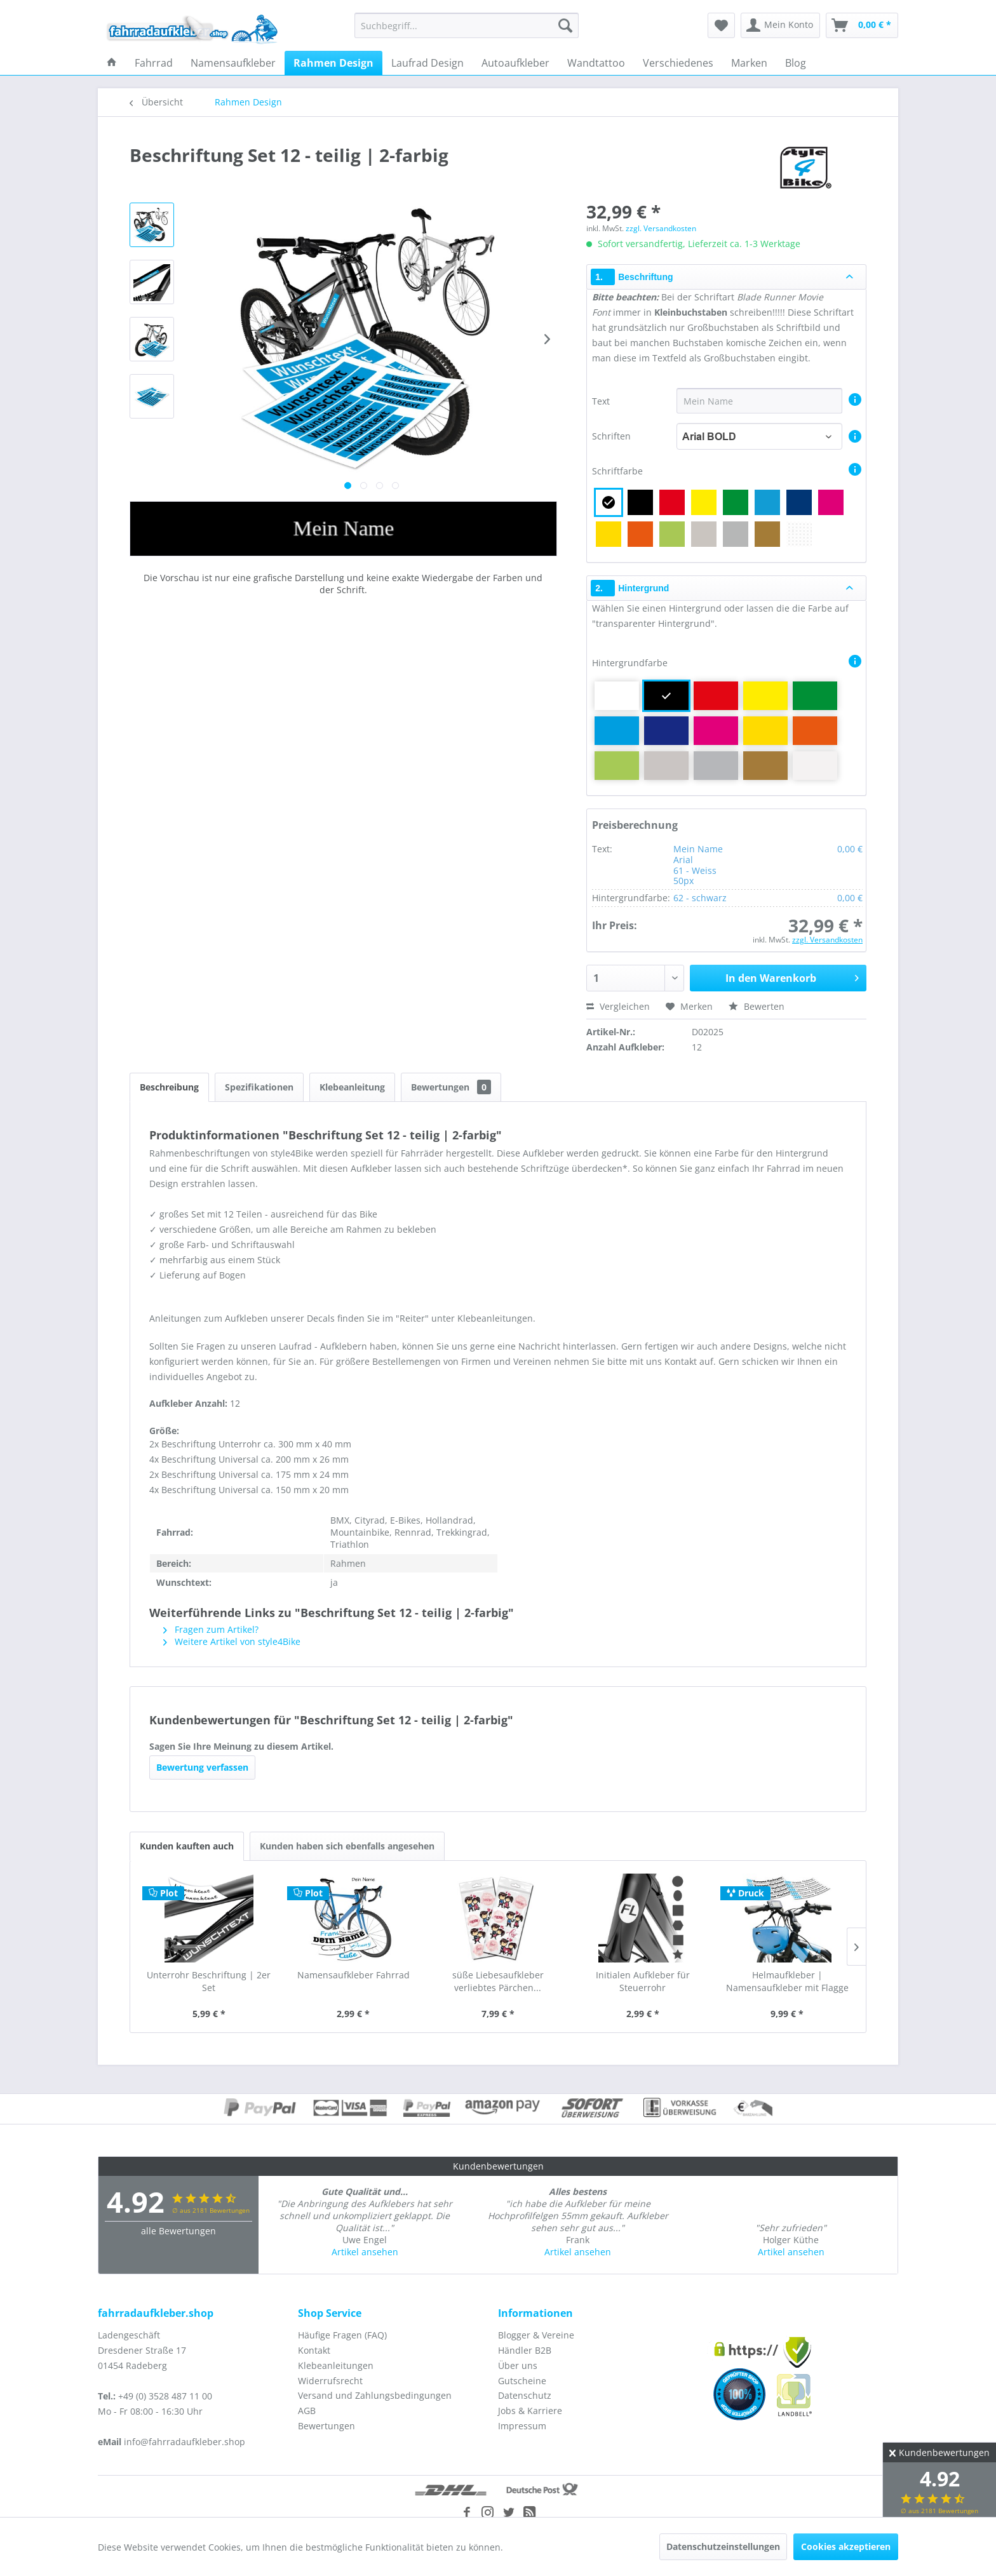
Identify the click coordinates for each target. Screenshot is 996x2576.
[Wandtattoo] (596, 63)
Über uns (517, 2365)
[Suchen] (565, 25)
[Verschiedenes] (678, 63)
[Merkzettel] (721, 25)
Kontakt (314, 2350)
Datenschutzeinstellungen (723, 2546)
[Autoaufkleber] (515, 63)
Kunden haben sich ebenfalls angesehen (347, 1846)
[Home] (112, 63)
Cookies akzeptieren (846, 2546)
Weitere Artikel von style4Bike (231, 1641)
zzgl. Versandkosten (661, 228)
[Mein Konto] (780, 25)
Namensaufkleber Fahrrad (353, 1975)
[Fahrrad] (154, 63)
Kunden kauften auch (187, 1846)
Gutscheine (522, 2381)
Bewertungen (451, 1087)
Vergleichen (618, 1006)
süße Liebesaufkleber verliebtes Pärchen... (498, 1981)
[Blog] (795, 63)
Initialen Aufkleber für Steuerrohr (643, 1981)
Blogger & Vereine (536, 2335)
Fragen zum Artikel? (211, 1629)
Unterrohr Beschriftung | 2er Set (209, 1981)
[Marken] (749, 63)
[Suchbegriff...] (466, 25)
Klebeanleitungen (336, 2365)
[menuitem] (466, 25)
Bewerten (756, 1006)
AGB (307, 2411)
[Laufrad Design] (427, 63)
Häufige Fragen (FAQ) (342, 2335)
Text (602, 401)
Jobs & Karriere (530, 2411)
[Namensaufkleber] (233, 63)
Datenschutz (524, 2395)
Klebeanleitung (352, 1087)
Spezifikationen (259, 1087)
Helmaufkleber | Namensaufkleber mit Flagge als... (787, 1981)
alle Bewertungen (178, 2231)
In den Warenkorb (792, 976)
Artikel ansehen (365, 2252)
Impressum (522, 2426)
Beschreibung (169, 1087)
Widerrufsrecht (330, 2381)
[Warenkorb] (862, 25)
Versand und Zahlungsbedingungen (375, 2395)
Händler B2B (524, 2350)
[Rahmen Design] (333, 63)
